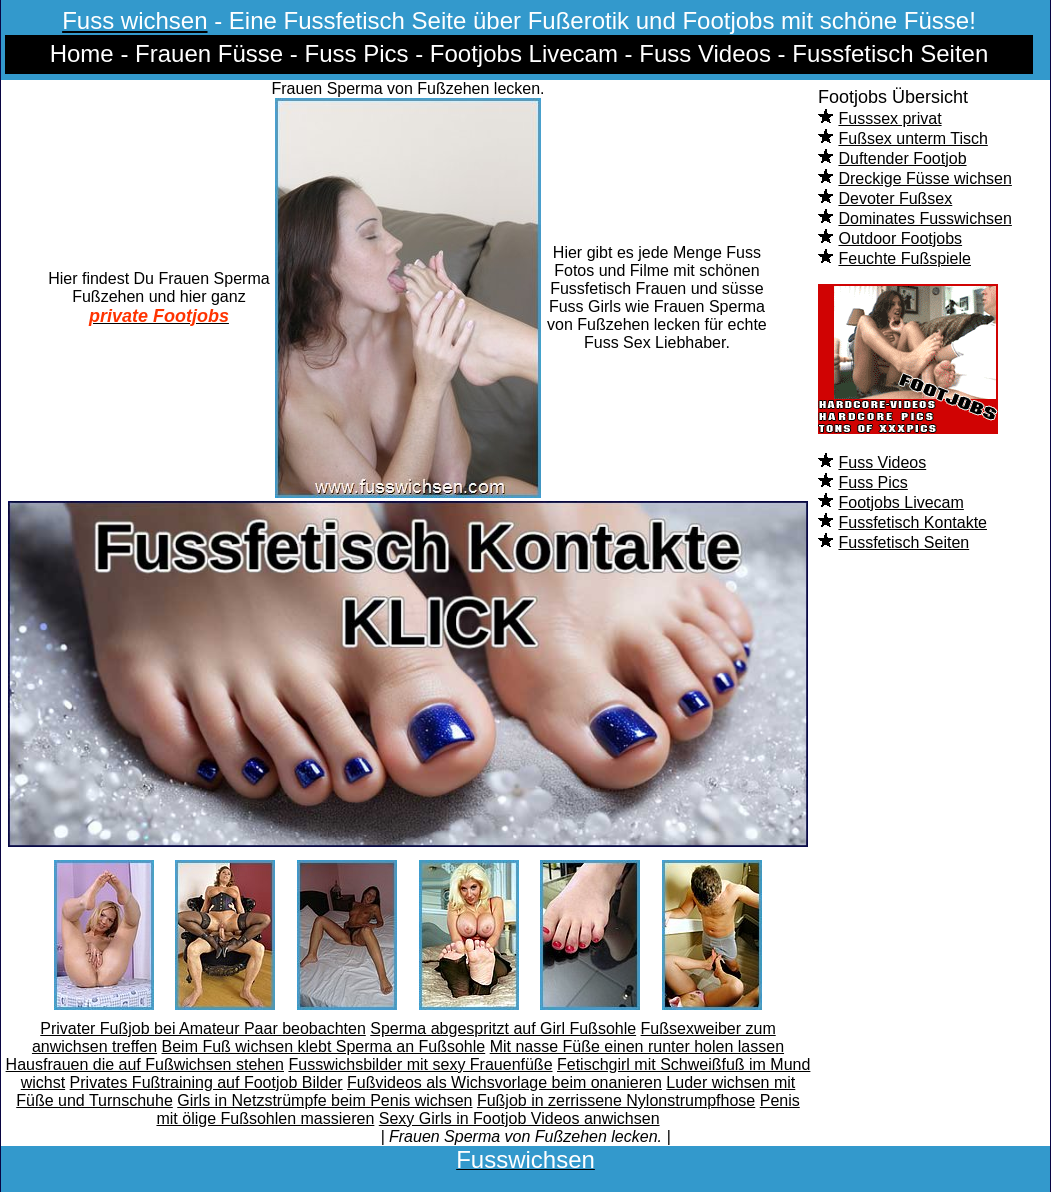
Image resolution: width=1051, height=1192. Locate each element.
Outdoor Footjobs (900, 238)
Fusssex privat (889, 118)
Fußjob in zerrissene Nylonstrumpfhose (616, 1100)
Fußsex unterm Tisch (912, 138)
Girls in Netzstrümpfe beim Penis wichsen (324, 1100)
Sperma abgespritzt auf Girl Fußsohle (503, 1028)
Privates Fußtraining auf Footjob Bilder (206, 1082)
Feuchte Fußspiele (904, 258)
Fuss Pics (872, 482)
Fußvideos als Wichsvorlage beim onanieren (504, 1082)
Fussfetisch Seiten (903, 542)
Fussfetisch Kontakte (912, 522)
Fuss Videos (882, 462)
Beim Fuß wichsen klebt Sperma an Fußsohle (324, 1046)
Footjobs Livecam (900, 502)
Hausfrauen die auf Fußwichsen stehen (145, 1064)
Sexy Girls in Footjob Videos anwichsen (519, 1118)
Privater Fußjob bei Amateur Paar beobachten (203, 1028)
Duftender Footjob (902, 158)
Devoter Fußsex (895, 198)
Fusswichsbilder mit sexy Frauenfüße (420, 1064)
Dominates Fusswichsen (924, 218)
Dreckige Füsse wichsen (924, 178)
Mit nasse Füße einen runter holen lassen (637, 1046)
